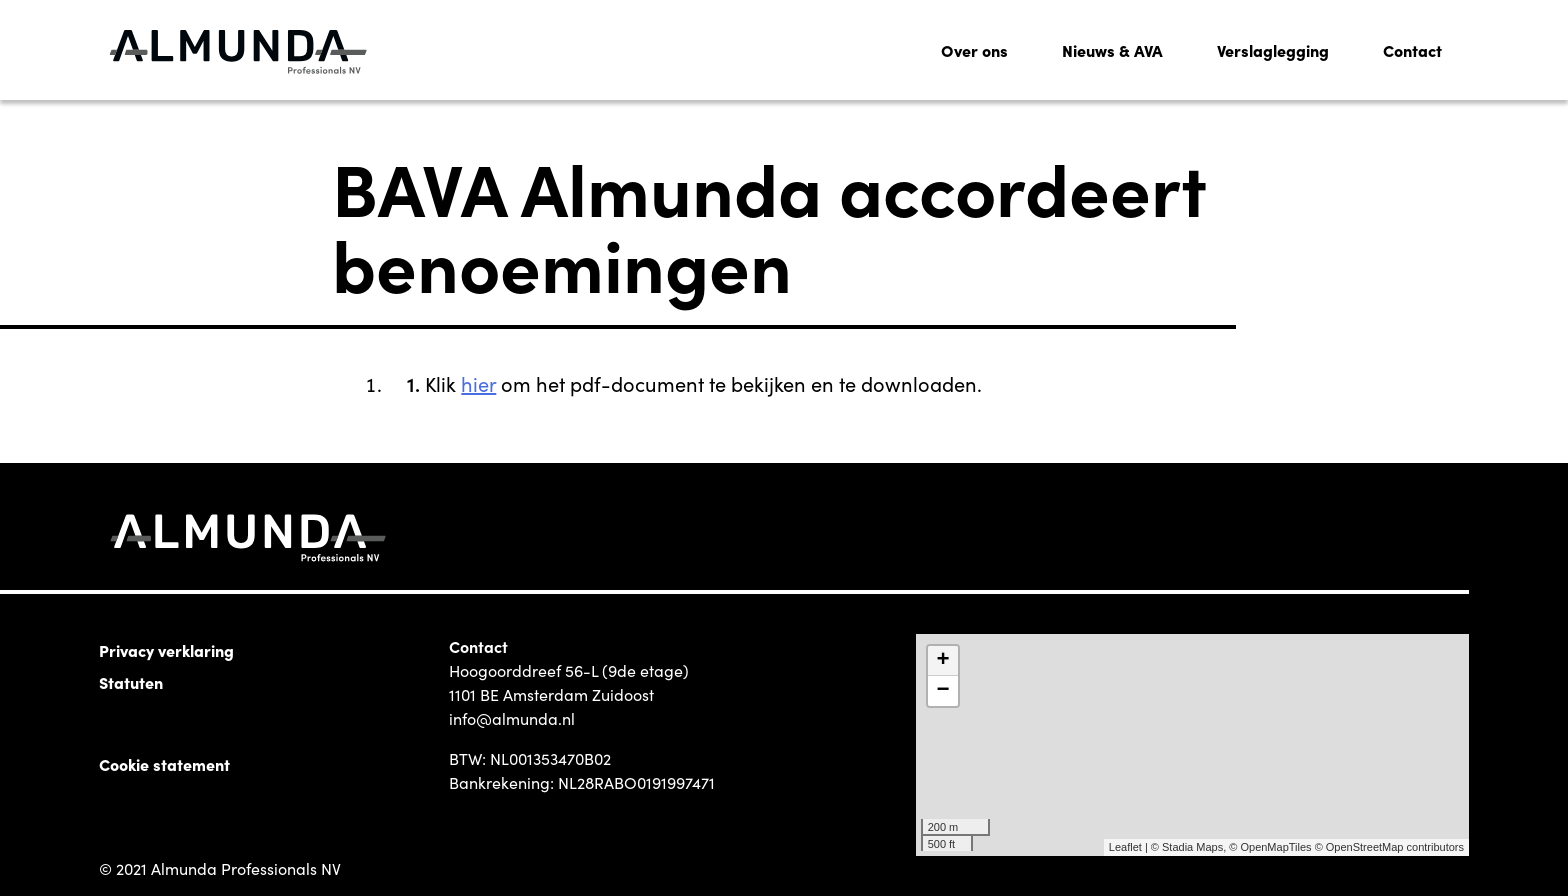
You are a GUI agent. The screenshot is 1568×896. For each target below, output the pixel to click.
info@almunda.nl (512, 718)
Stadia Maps (1192, 847)
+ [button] (943, 661)
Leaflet (1125, 847)
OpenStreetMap (1365, 847)
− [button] (943, 691)
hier (478, 383)
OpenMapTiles (1275, 847)
